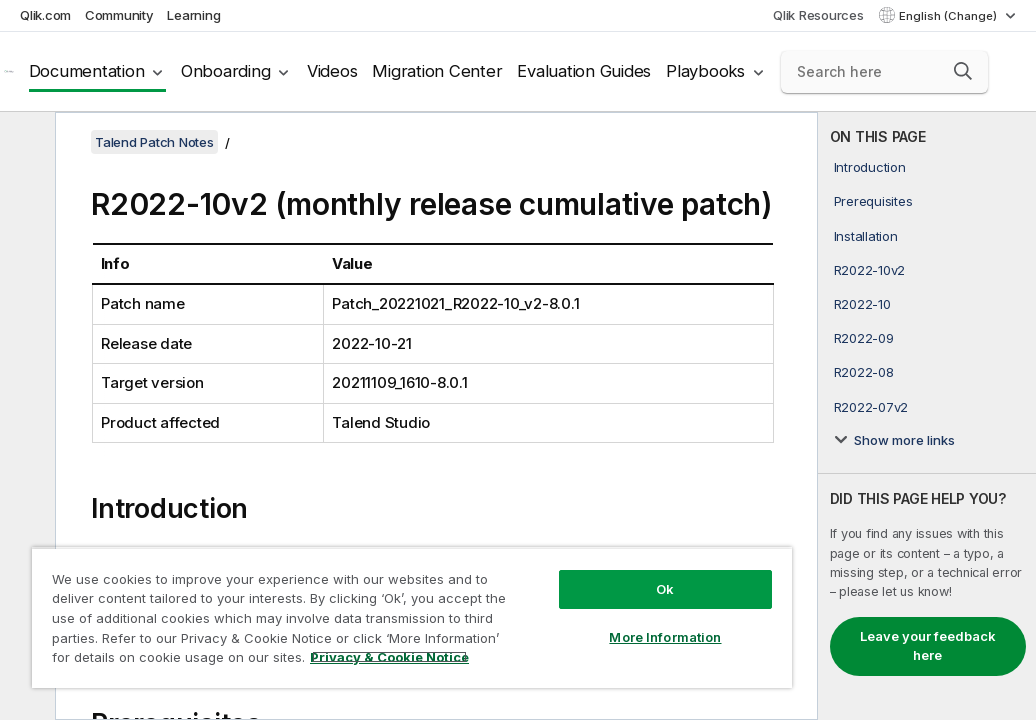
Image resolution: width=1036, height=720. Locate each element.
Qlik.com (45, 15)
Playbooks (705, 71)
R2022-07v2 (871, 407)
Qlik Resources (818, 15)
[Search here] (884, 72)
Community (119, 15)
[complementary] (927, 416)
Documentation (87, 71)
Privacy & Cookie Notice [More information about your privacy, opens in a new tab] (193, 661)
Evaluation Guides (584, 71)
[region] (332, 600)
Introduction (870, 167)
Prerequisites (873, 201)
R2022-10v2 (870, 270)
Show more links (904, 440)
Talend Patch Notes (154, 142)
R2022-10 (862, 304)
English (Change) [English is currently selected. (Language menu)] (949, 16)
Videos (332, 71)
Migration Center (437, 71)
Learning (193, 15)
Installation (866, 236)
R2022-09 (864, 338)
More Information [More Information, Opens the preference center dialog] (531, 602)
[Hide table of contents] (25, 143)
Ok (531, 554)
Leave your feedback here (928, 646)
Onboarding (226, 71)
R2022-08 (864, 372)
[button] (963, 71)
